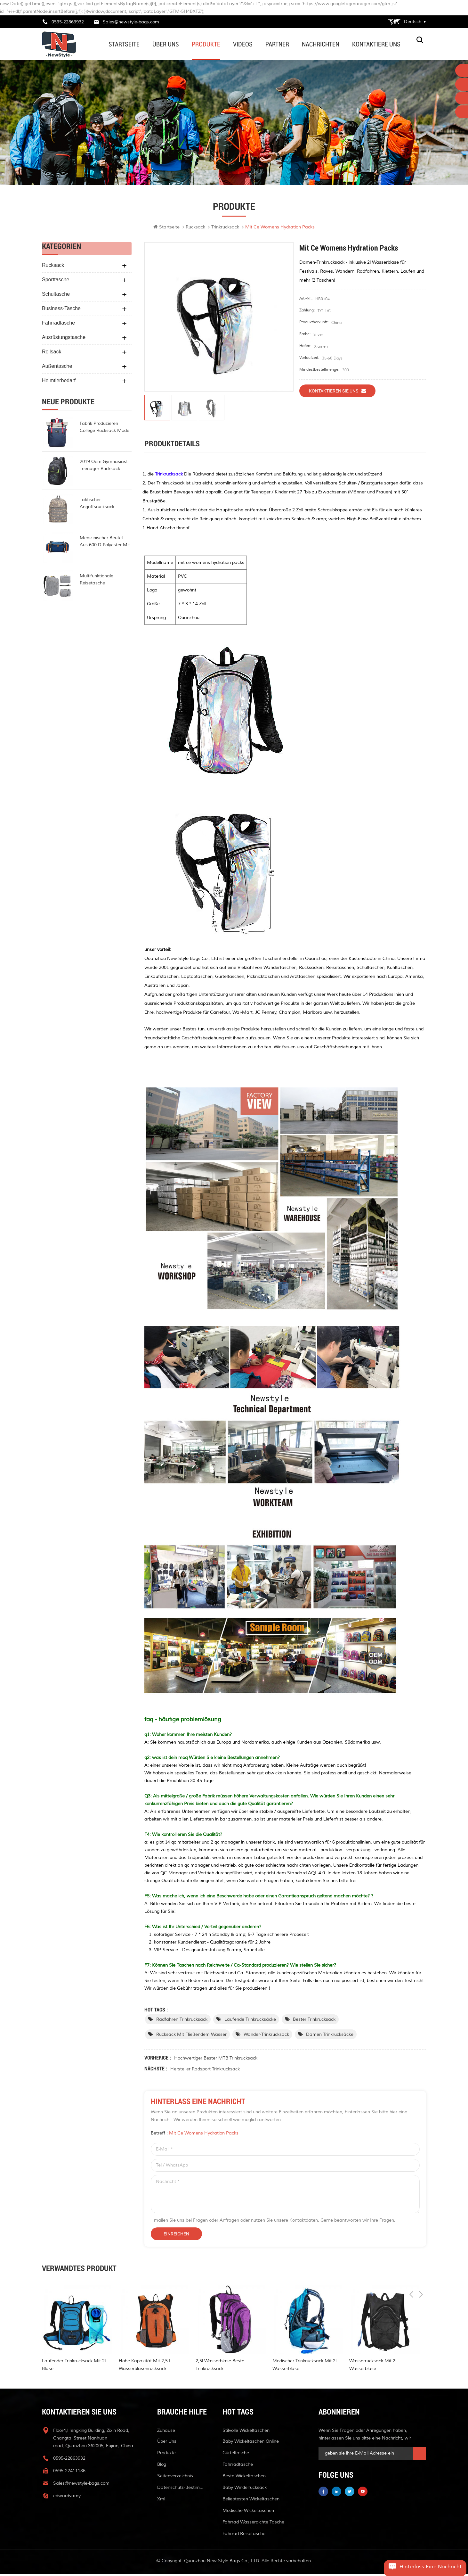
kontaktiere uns (376, 44)
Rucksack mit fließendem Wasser (191, 2036)
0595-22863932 (68, 22)
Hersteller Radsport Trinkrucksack (205, 2071)
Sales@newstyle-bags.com (131, 22)
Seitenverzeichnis (175, 2478)
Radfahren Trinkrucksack (181, 2021)
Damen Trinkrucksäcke (329, 2036)
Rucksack (195, 228)
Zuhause (166, 2432)
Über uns (165, 44)
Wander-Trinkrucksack (266, 2036)
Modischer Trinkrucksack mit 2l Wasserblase (304, 2366)
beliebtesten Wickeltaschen (250, 2501)
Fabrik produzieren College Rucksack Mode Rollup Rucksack (104, 429)
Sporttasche (55, 281)
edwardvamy (67, 2497)
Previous (411, 2271)
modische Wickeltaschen (248, 2512)
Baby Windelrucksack (244, 2489)
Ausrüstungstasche (63, 339)
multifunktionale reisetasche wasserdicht (96, 581)
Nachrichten (320, 44)
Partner (277, 44)
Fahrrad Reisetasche (243, 2535)
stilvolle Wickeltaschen (246, 2432)
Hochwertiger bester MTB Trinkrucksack (215, 2060)
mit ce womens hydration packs (203, 2135)
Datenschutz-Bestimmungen (182, 2489)
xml (161, 2501)
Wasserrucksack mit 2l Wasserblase (372, 2366)
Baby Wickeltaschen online (250, 2443)
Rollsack (51, 353)
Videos (243, 44)
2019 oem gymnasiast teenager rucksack (104, 466)
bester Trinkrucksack (314, 2021)
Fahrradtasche (58, 324)
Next (421, 2271)
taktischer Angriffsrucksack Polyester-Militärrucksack (106, 505)
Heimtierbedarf (59, 382)
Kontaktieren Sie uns (337, 392)
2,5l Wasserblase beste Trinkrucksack (220, 2366)
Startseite (124, 44)
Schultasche (56, 295)
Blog (161, 2466)
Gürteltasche (235, 2454)
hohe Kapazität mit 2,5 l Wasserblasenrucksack (145, 2366)
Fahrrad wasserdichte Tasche (253, 2524)
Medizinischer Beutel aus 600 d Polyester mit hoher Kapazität (105, 543)
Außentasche (57, 367)
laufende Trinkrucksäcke (250, 2021)
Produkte (206, 44)
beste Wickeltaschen (244, 2478)
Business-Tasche (61, 310)
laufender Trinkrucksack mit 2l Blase (74, 2366)
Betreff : (194, 2135)
